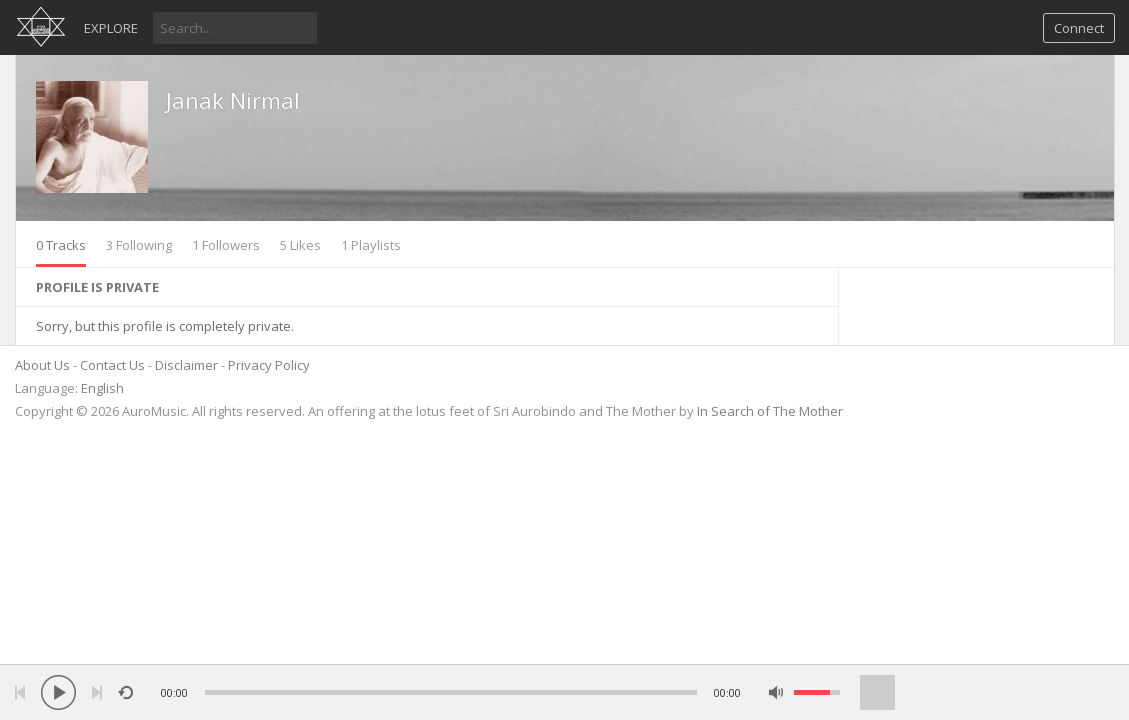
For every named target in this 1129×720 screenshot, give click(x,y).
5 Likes (300, 245)
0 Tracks (61, 245)
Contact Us (112, 365)
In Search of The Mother (770, 411)
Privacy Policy (269, 365)
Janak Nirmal (233, 100)
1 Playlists (371, 245)
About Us (42, 365)
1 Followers (226, 245)
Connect (1079, 28)
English (102, 388)
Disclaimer (186, 365)
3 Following (139, 245)
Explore (111, 28)
